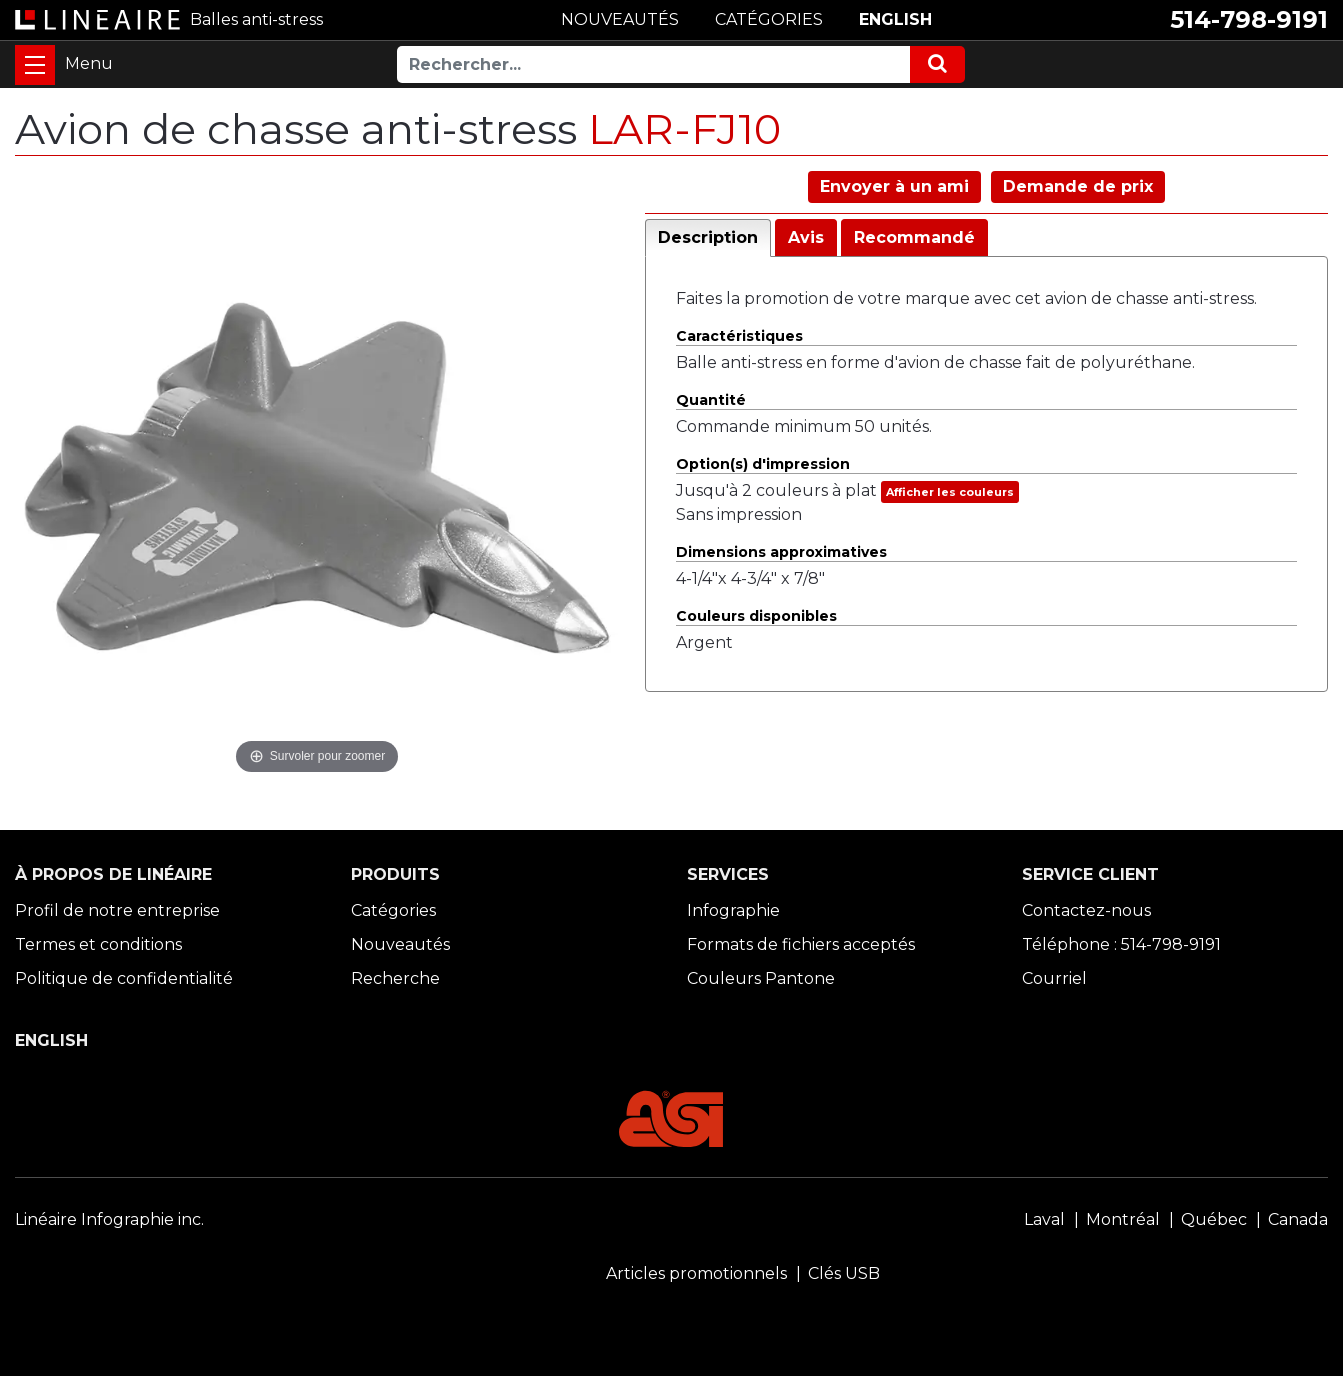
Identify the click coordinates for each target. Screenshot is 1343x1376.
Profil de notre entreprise (117, 910)
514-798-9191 (1249, 19)
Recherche (395, 978)
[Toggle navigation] (35, 65)
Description (708, 237)
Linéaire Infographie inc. (109, 1219)
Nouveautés (400, 944)
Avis (806, 237)
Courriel (1054, 978)
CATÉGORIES (769, 19)
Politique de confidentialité (124, 978)
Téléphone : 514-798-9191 (1121, 944)
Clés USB (844, 1273)
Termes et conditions (98, 944)
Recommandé (914, 237)
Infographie (733, 910)
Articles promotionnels (696, 1273)
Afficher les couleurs (950, 492)
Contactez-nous (1086, 910)
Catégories (393, 910)
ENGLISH (895, 19)
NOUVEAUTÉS (620, 19)
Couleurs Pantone (761, 978)
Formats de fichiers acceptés (801, 944)
